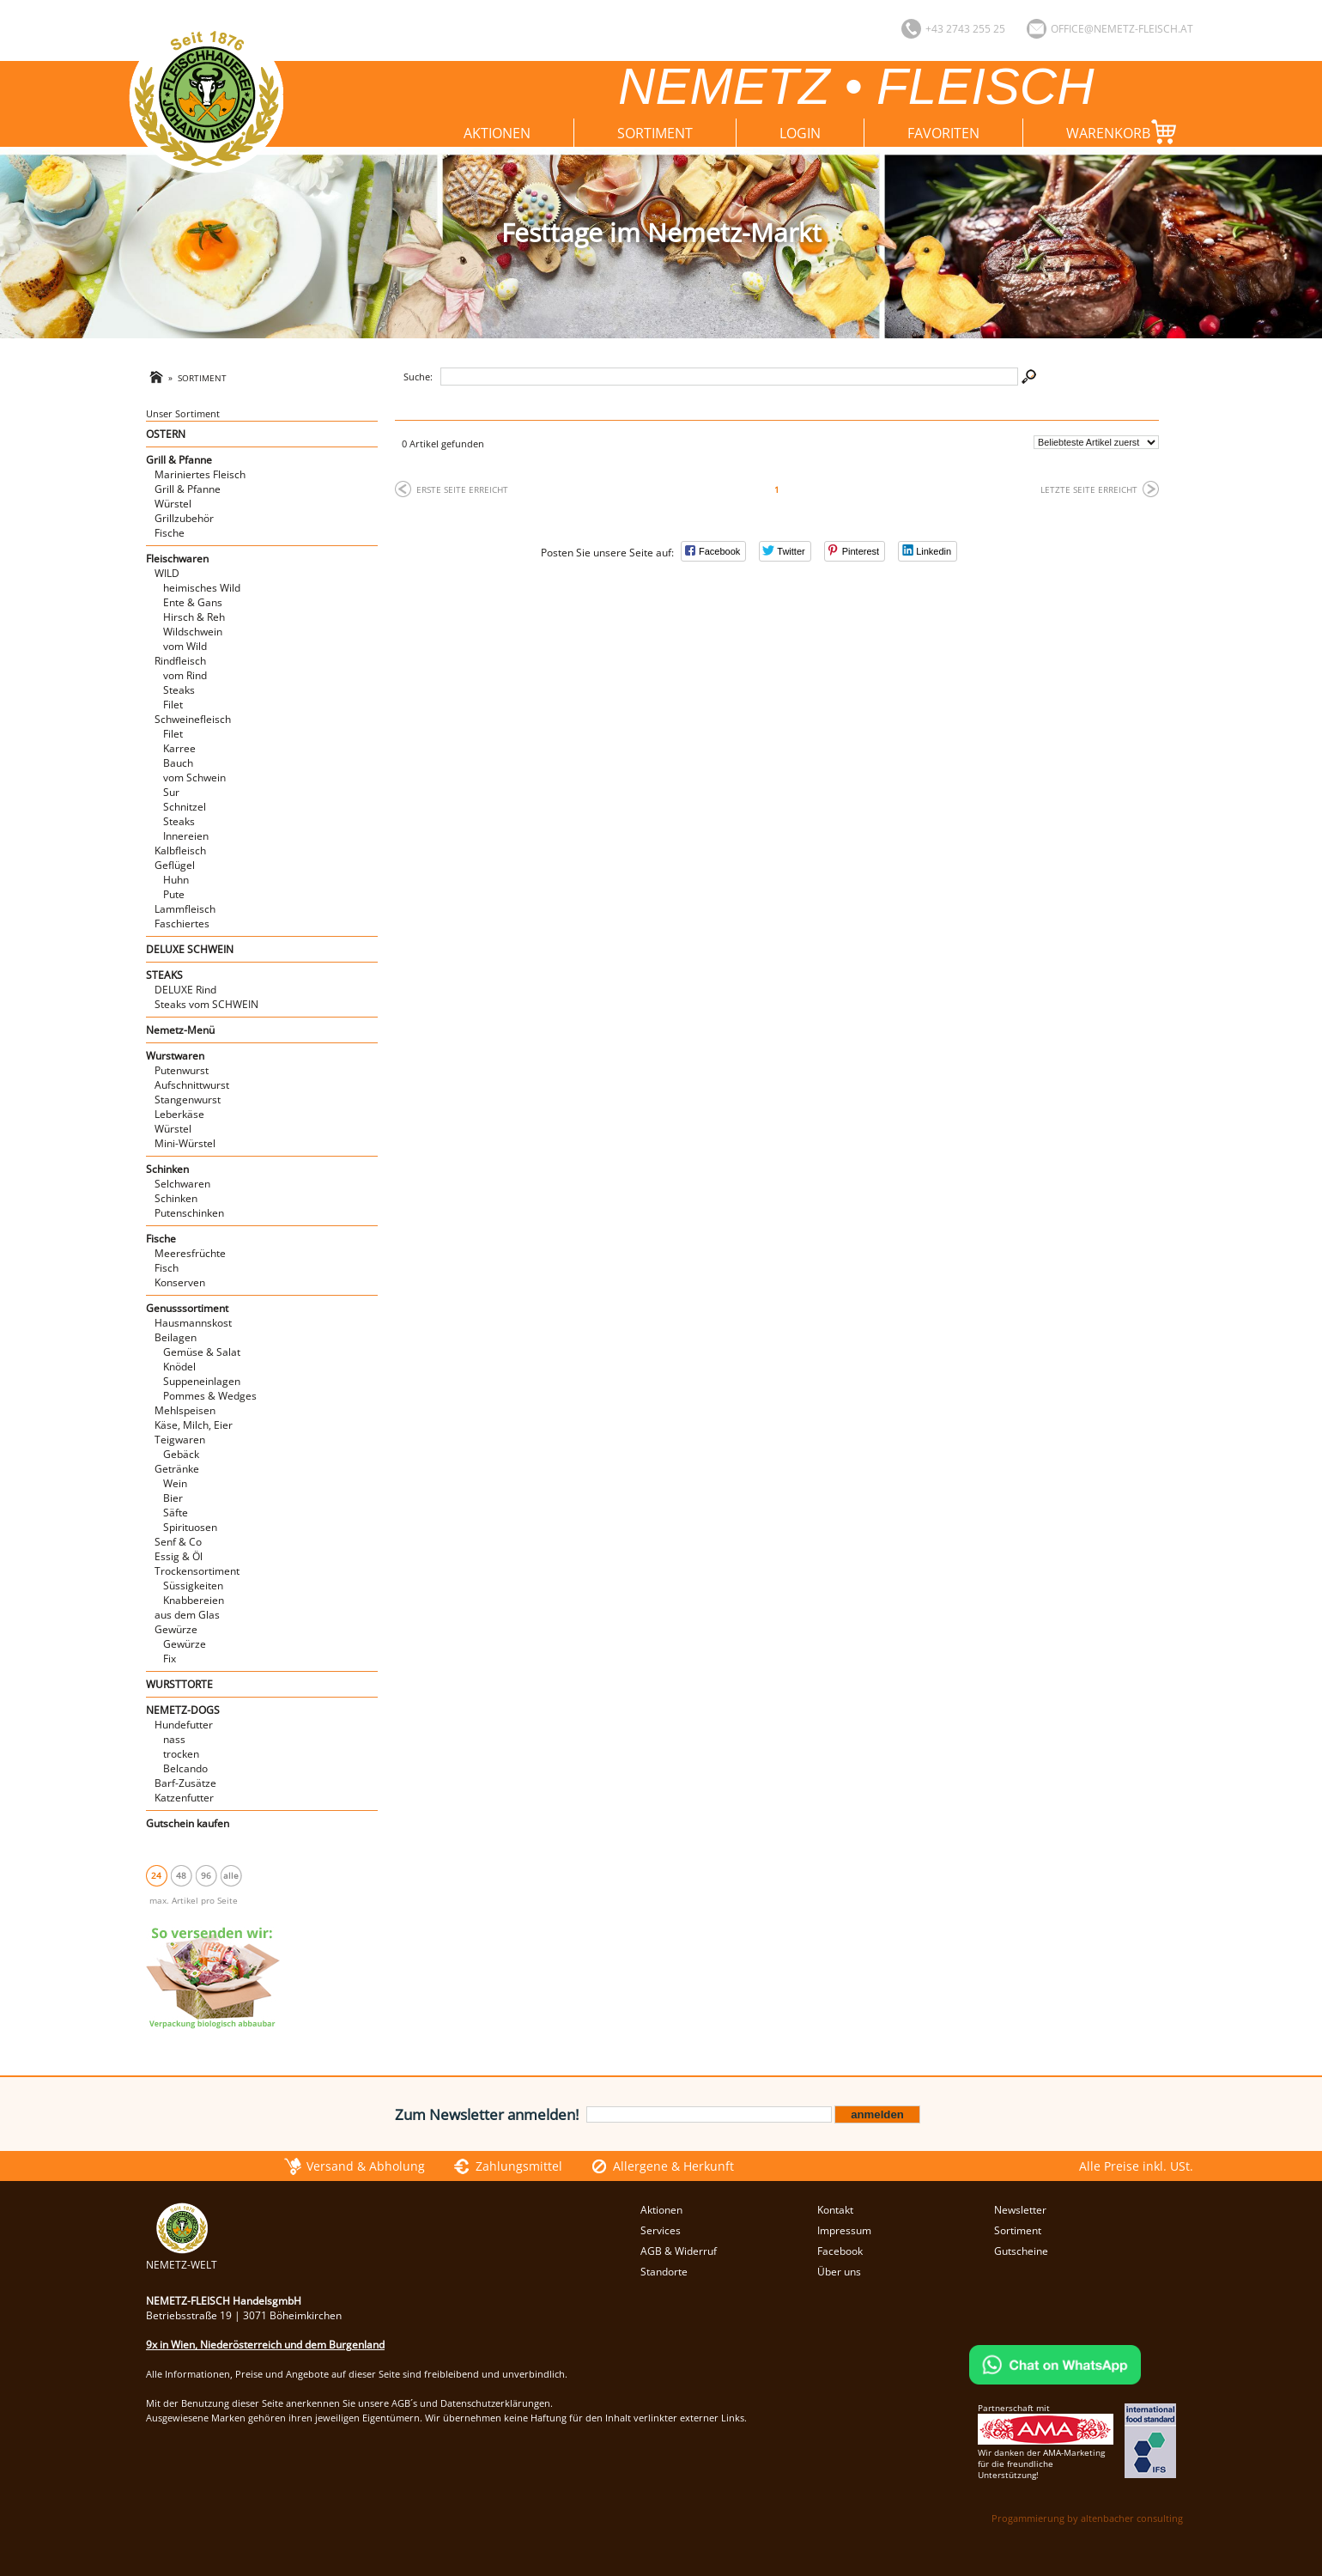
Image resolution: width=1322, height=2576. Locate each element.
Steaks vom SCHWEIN (206, 1004)
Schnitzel (184, 806)
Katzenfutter (184, 1797)
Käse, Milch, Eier (194, 1425)
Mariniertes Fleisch (200, 474)
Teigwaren (180, 1439)
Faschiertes (182, 923)
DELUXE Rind (185, 989)
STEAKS (164, 975)
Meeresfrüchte (190, 1253)
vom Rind (185, 675)
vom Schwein (194, 777)
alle (231, 1875)
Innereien (186, 836)
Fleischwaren (177, 558)
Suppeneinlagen (201, 1381)
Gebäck (181, 1454)
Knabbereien (193, 1600)
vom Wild (185, 646)
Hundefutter (184, 1724)
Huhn (176, 879)
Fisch (167, 1268)
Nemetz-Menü (180, 1030)
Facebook (840, 2251)
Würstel (173, 503)
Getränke (177, 1468)
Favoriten (943, 133)
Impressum (844, 2230)
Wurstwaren (175, 1055)
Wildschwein (192, 631)
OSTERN (165, 434)
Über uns (839, 2271)
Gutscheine (1021, 2251)
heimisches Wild (201, 587)
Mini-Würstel (185, 1143)
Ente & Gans (192, 602)
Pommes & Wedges (210, 1395)
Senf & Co (178, 1541)
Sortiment (655, 133)
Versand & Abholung (365, 2166)
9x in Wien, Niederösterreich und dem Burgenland (265, 2344)
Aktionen (497, 133)
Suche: (418, 376)
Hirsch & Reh (194, 617)
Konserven (180, 1282)
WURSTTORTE (179, 1684)
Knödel (179, 1366)
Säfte (175, 1512)
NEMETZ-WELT (181, 2257)
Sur (171, 792)
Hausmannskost (193, 1322)
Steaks (179, 690)
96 (206, 1875)
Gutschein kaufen (187, 1823)
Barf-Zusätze (185, 1783)
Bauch (178, 763)
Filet (173, 704)
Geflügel (175, 865)
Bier (173, 1498)
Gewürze (176, 1629)
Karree (179, 748)
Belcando (185, 1768)
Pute (174, 894)
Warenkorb (1125, 131)
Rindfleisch (180, 660)
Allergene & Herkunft (673, 2166)
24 (156, 1875)
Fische (170, 533)
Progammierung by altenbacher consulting (1087, 2518)
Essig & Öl (179, 1556)
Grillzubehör (184, 518)
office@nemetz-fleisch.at (1122, 28)
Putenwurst (182, 1070)
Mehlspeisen (185, 1410)
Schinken (167, 1169)
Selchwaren (182, 1183)
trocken (181, 1754)
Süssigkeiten (193, 1585)
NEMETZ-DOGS (183, 1710)
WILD (167, 573)
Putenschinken (189, 1213)
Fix (169, 1658)
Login (800, 133)
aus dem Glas (187, 1614)
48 (181, 1875)
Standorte (664, 2271)
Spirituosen (190, 1527)
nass (174, 1739)
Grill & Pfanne (179, 460)
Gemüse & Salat (201, 1352)
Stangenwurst (188, 1099)
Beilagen (176, 1337)
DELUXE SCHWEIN (189, 949)
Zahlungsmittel (519, 2166)
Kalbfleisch (180, 850)
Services (660, 2230)
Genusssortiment (187, 1308)
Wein (175, 1483)
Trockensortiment (197, 1571)
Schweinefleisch (193, 719)
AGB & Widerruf (678, 2251)
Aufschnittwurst (192, 1085)
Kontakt (835, 2209)
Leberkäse (179, 1114)
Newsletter (1020, 2209)
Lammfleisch (185, 909)
